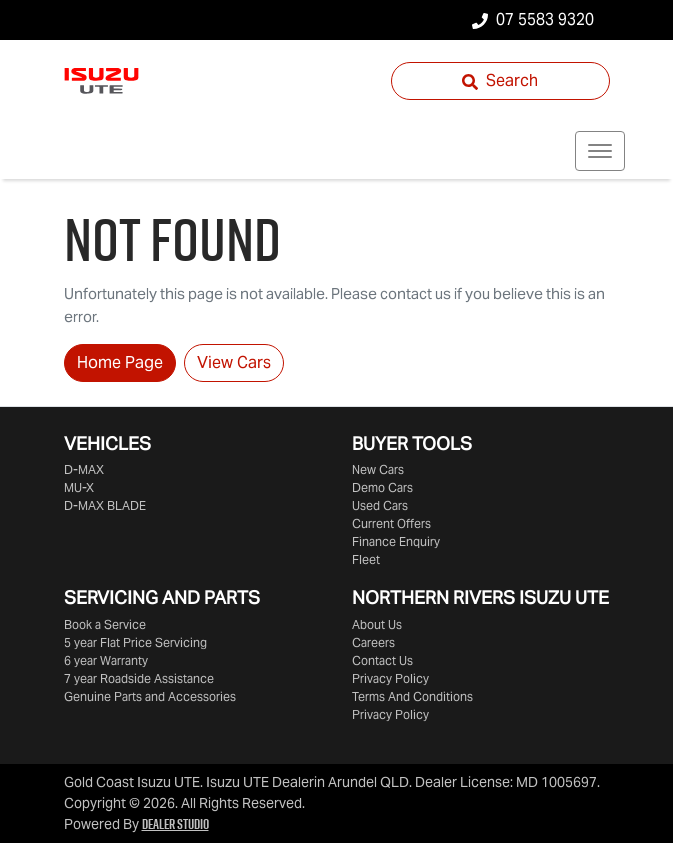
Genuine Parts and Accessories (150, 696)
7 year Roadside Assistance (139, 678)
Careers (373, 642)
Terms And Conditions (412, 696)
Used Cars (380, 505)
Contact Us (382, 660)
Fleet (366, 559)
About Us (377, 624)
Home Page (120, 362)
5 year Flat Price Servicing (135, 642)
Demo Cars (382, 487)
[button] (600, 151)
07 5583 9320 (545, 19)
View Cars (234, 362)
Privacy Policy (390, 678)
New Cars (378, 469)
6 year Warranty (106, 660)
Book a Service (105, 624)
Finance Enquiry (396, 541)
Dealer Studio (175, 824)
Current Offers (391, 523)
